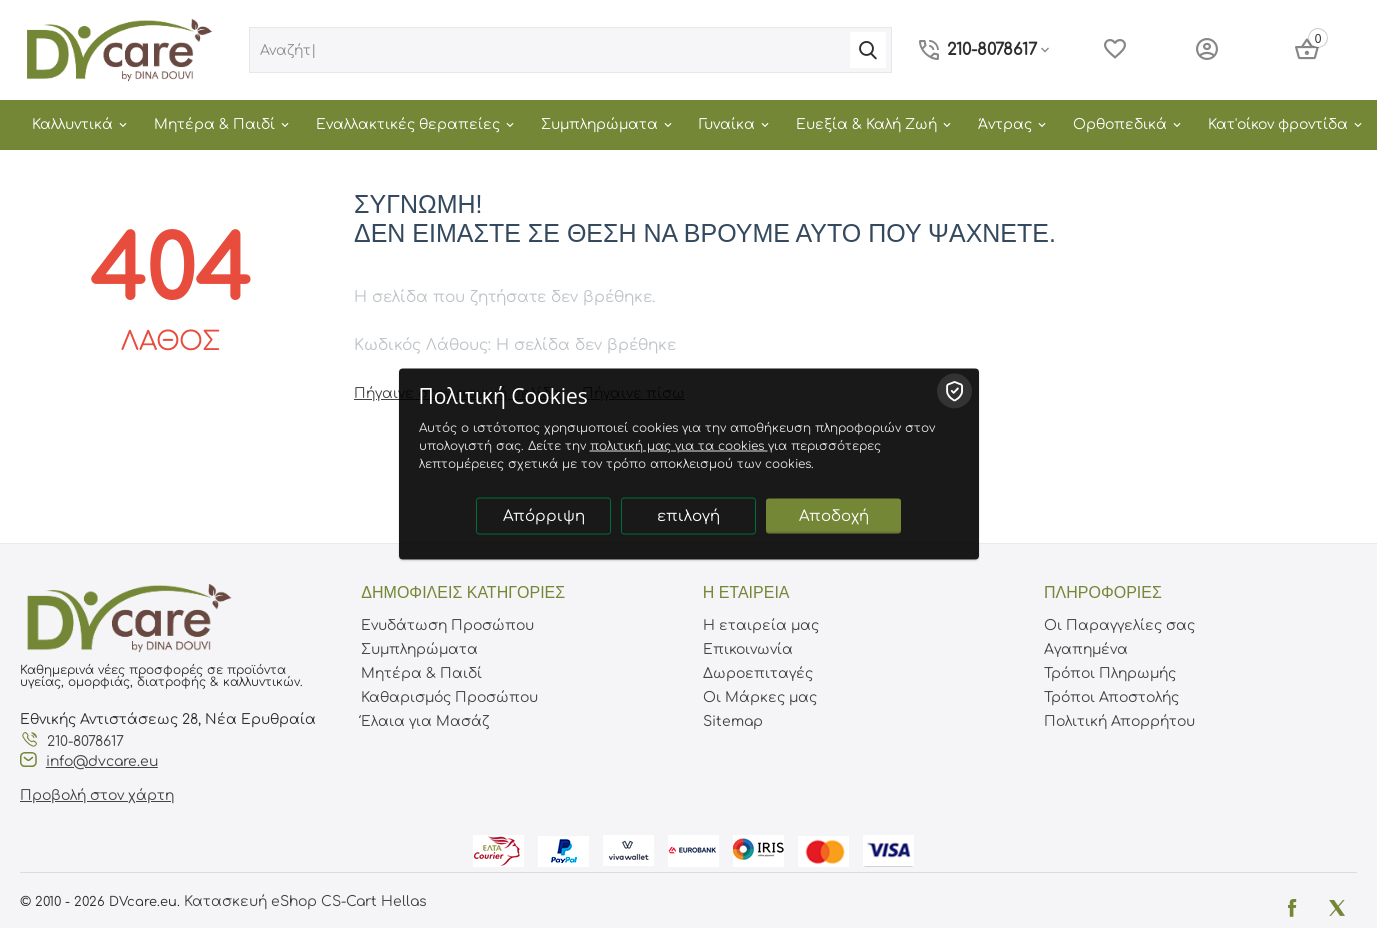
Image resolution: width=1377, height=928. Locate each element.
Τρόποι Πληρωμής (1110, 673)
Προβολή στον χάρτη (97, 795)
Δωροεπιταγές (758, 673)
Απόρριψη (544, 516)
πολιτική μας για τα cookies (679, 446)
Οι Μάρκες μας (760, 697)
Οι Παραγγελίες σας (1119, 625)
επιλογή (688, 516)
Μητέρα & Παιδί (421, 673)
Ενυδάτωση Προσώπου (447, 625)
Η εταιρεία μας (761, 625)
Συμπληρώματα (419, 649)
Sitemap (733, 721)
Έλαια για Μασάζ (425, 721)
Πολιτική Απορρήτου (1119, 721)
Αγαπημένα (1086, 649)
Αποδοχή (834, 516)
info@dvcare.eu (102, 761)
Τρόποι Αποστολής (1111, 697)
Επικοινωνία (748, 649)
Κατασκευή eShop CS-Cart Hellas (305, 901)
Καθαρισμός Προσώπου (449, 697)
